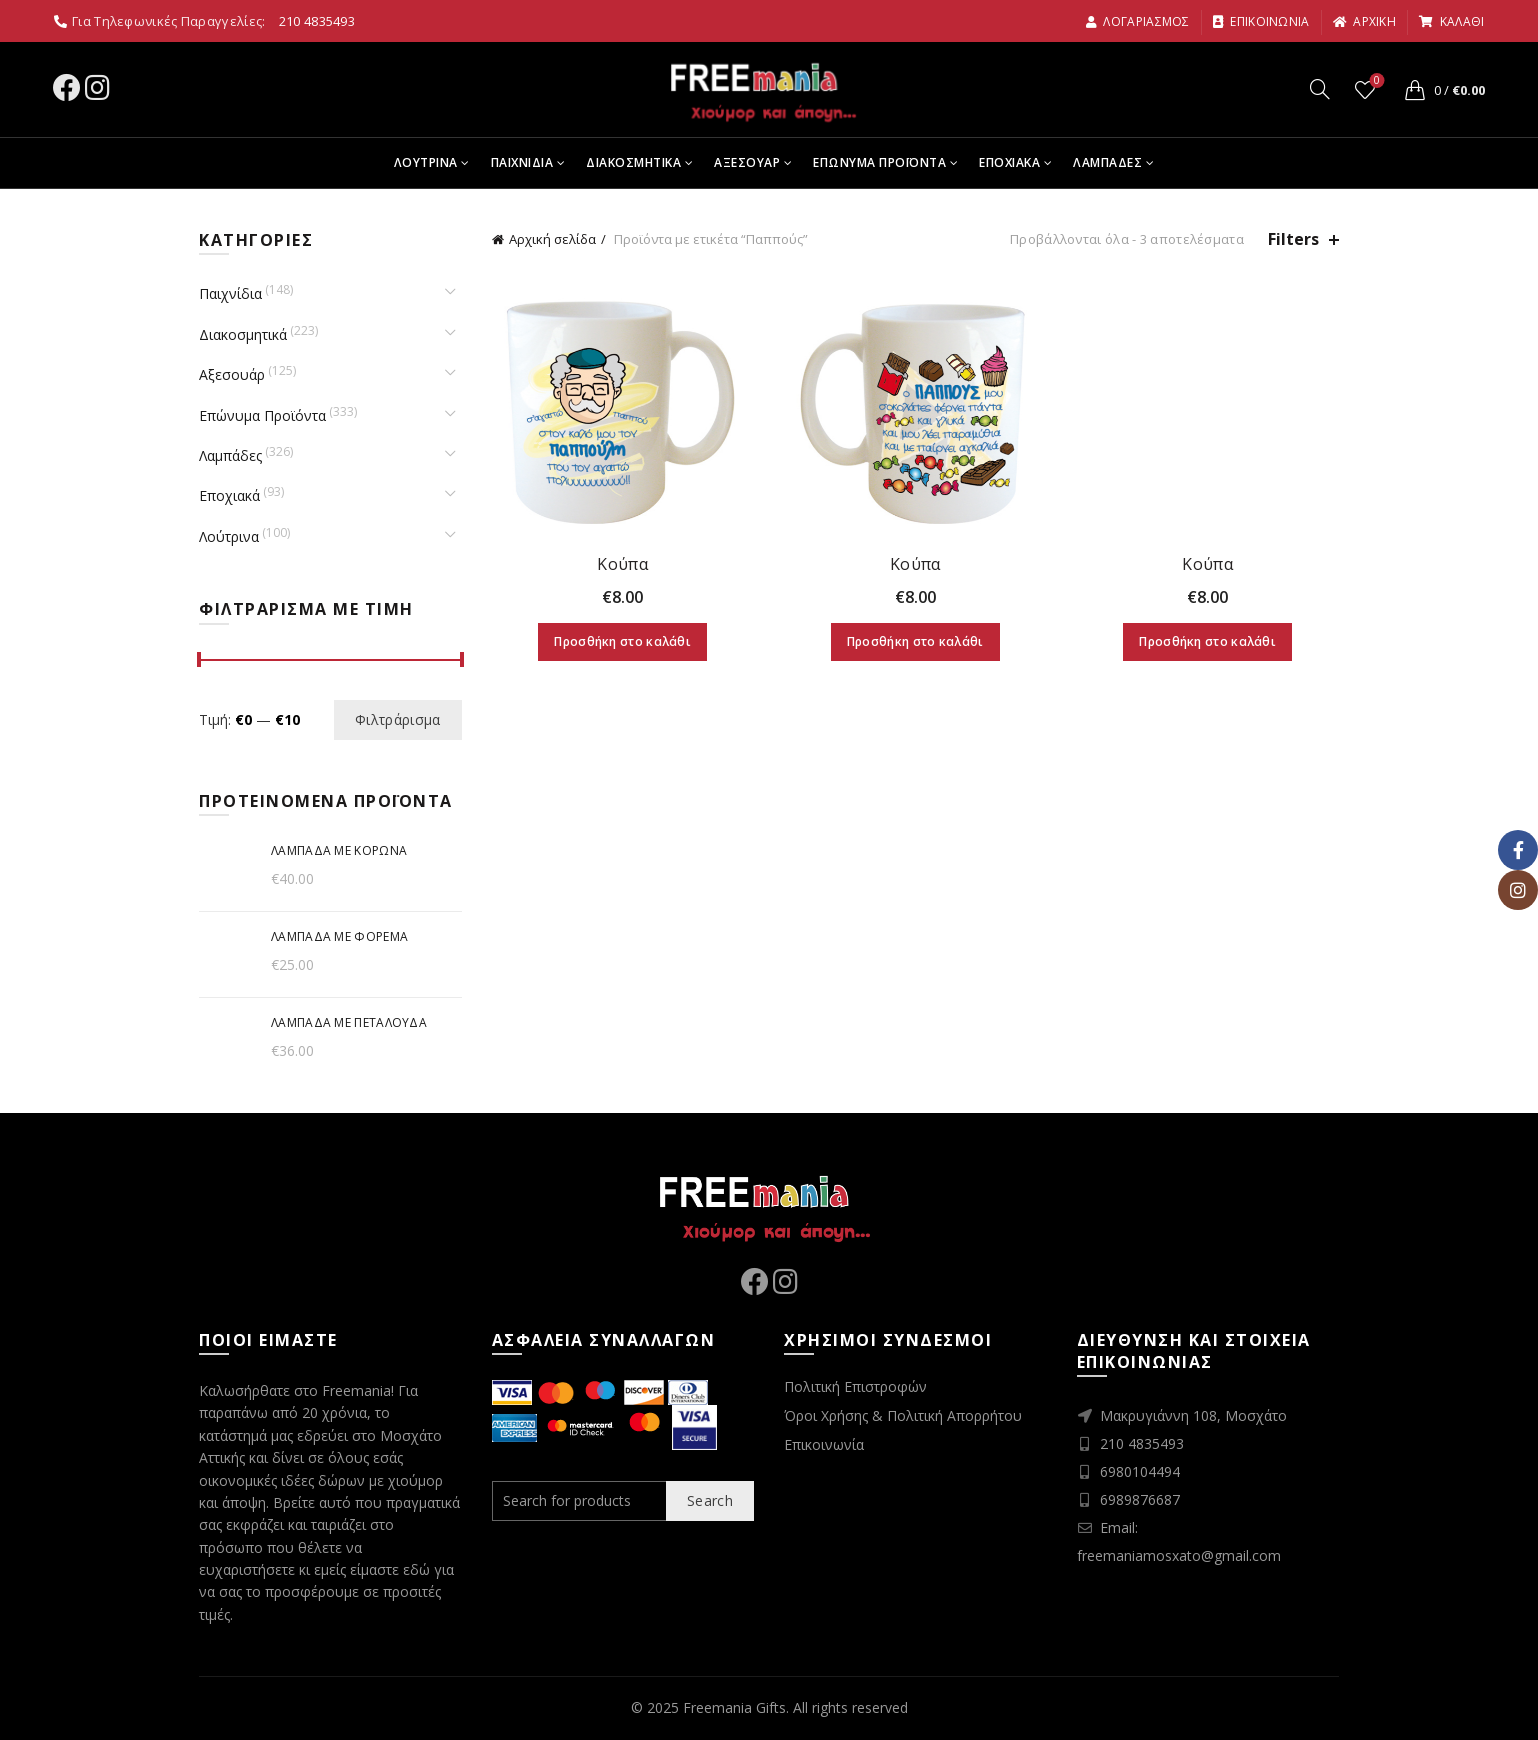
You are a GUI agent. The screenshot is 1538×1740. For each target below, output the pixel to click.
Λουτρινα (426, 162)
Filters (1293, 239)
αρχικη (1364, 21)
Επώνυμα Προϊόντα (262, 415)
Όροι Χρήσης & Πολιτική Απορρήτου (903, 1415)
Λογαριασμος (1137, 21)
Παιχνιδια (522, 162)
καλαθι (1451, 21)
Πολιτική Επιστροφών (855, 1386)
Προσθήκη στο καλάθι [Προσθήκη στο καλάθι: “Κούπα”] (622, 641)
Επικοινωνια (1261, 21)
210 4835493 (317, 21)
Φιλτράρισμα (397, 719)
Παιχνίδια (230, 293)
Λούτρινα (229, 536)
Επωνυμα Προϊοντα (879, 162)
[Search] (1320, 89)
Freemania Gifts (734, 1707)
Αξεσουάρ (232, 374)
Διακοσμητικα (633, 162)
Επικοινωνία (824, 1444)
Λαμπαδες (1107, 162)
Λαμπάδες (230, 455)
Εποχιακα (1009, 162)
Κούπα (622, 564)
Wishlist (1374, 81)
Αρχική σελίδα (552, 239)
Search (710, 1500)
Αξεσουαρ (747, 162)
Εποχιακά (229, 495)
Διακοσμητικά (243, 334)
